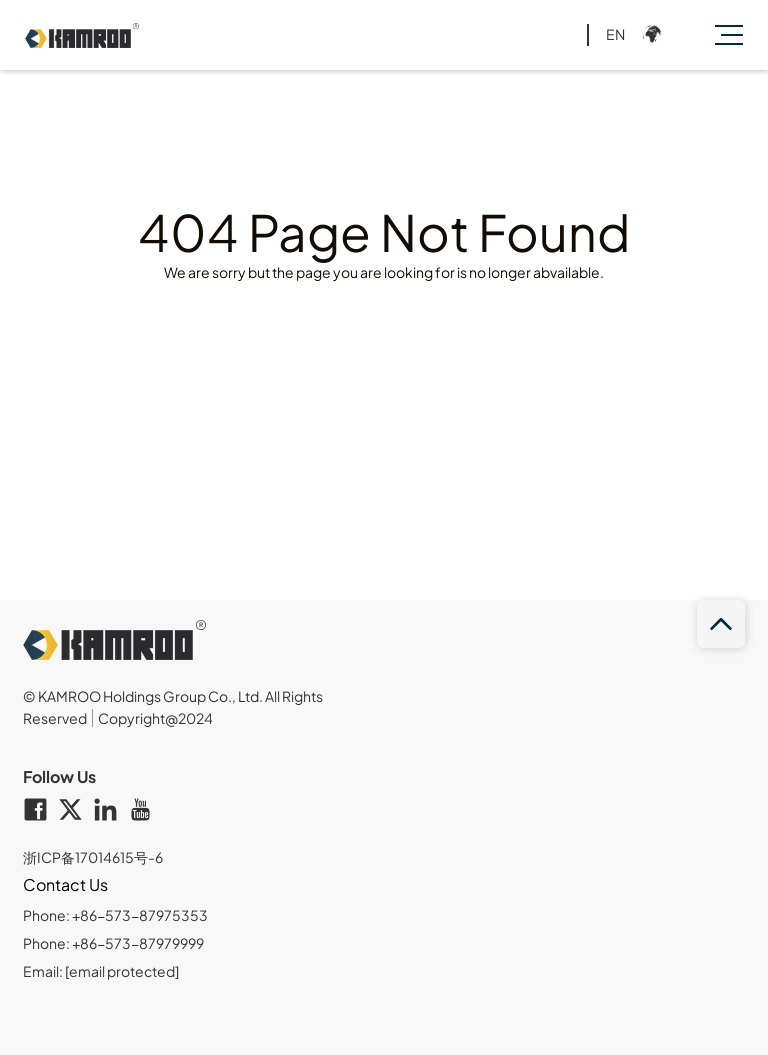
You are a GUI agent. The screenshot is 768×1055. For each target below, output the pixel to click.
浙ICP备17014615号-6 (93, 857)
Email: (101, 971)
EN (615, 34)
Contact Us (65, 884)
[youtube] (145, 811)
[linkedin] (110, 811)
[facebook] (40, 811)
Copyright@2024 (155, 718)
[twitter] (75, 811)
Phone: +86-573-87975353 (115, 915)
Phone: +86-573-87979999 (113, 943)
